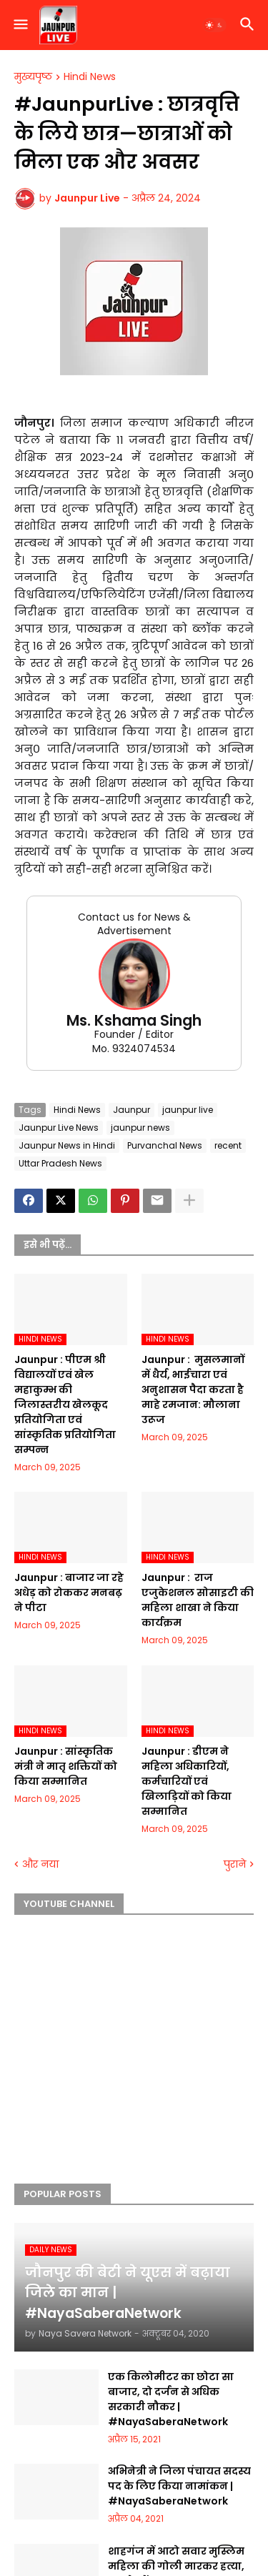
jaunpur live (187, 1110)
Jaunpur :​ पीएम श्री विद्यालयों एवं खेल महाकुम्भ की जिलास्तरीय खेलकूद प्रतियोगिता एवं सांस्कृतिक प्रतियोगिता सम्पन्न (65, 1404)
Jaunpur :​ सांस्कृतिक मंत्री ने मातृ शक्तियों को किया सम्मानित (65, 1766)
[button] (19, 25)
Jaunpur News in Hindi (67, 1145)
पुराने (235, 1864)
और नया (40, 1864)
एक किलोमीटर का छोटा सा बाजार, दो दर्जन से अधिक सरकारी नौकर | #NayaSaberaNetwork (171, 2399)
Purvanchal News (164, 1145)
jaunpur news (140, 1127)
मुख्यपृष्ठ (33, 77)
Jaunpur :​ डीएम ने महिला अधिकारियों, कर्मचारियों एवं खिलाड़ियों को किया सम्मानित (187, 1781)
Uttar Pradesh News (60, 1163)
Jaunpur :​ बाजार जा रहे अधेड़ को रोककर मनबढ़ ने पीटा (69, 1592)
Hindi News (90, 77)
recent (228, 1145)
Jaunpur (131, 1110)
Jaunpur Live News (59, 1127)
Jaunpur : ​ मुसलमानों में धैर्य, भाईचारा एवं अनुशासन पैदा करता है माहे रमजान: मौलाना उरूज (193, 1389)
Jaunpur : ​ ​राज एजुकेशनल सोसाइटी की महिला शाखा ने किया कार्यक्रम (198, 1600)
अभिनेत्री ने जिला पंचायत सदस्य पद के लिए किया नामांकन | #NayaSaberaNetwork (179, 2486)
